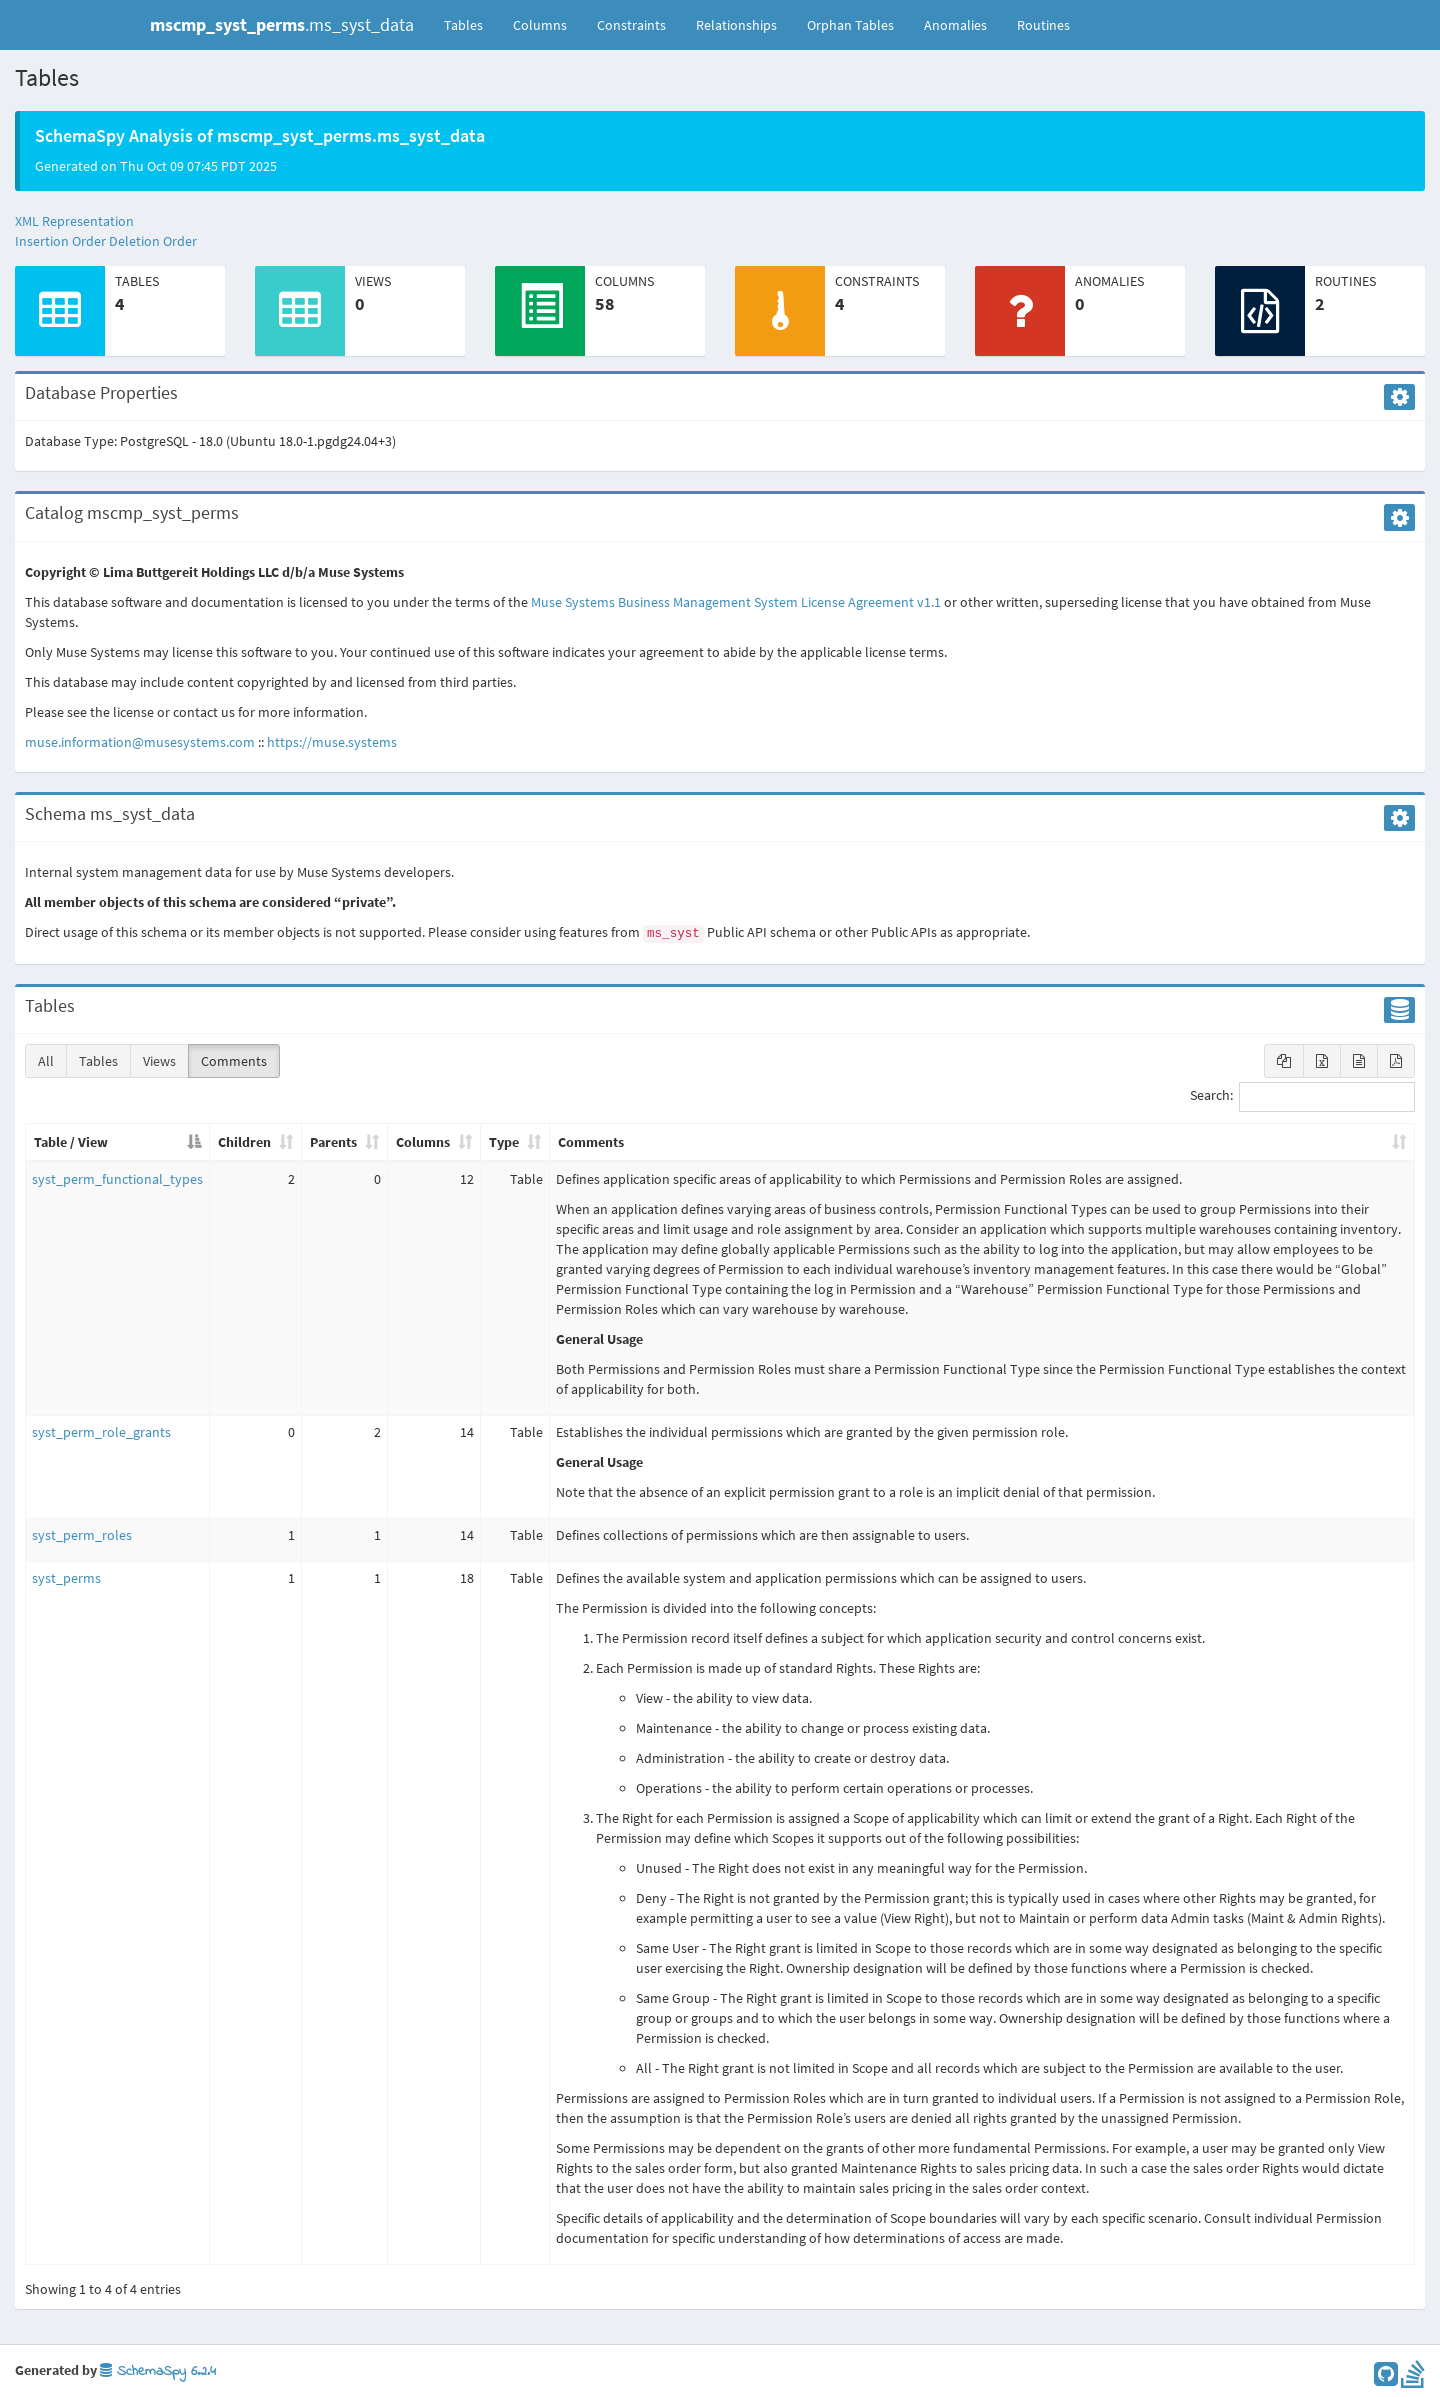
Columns (540, 25)
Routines (1043, 25)
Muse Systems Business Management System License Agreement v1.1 (736, 602)
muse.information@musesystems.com (140, 742)
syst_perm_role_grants (101, 1432)
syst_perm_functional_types (117, 1179)
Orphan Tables (850, 25)
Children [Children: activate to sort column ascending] (244, 1142)
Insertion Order (60, 241)
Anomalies (955, 25)
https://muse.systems (332, 742)
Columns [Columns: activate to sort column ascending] (423, 1142)
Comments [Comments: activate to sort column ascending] (591, 1142)
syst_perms (66, 1578)
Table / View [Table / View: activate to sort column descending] (71, 1142)
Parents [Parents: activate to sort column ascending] (333, 1142)
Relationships (736, 25)
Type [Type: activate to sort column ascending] (504, 1142)
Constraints (631, 25)
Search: (1302, 1097)
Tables (471, 24)
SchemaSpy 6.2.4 (158, 2371)
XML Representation (74, 221)
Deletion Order (153, 241)
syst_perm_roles (82, 1535)
